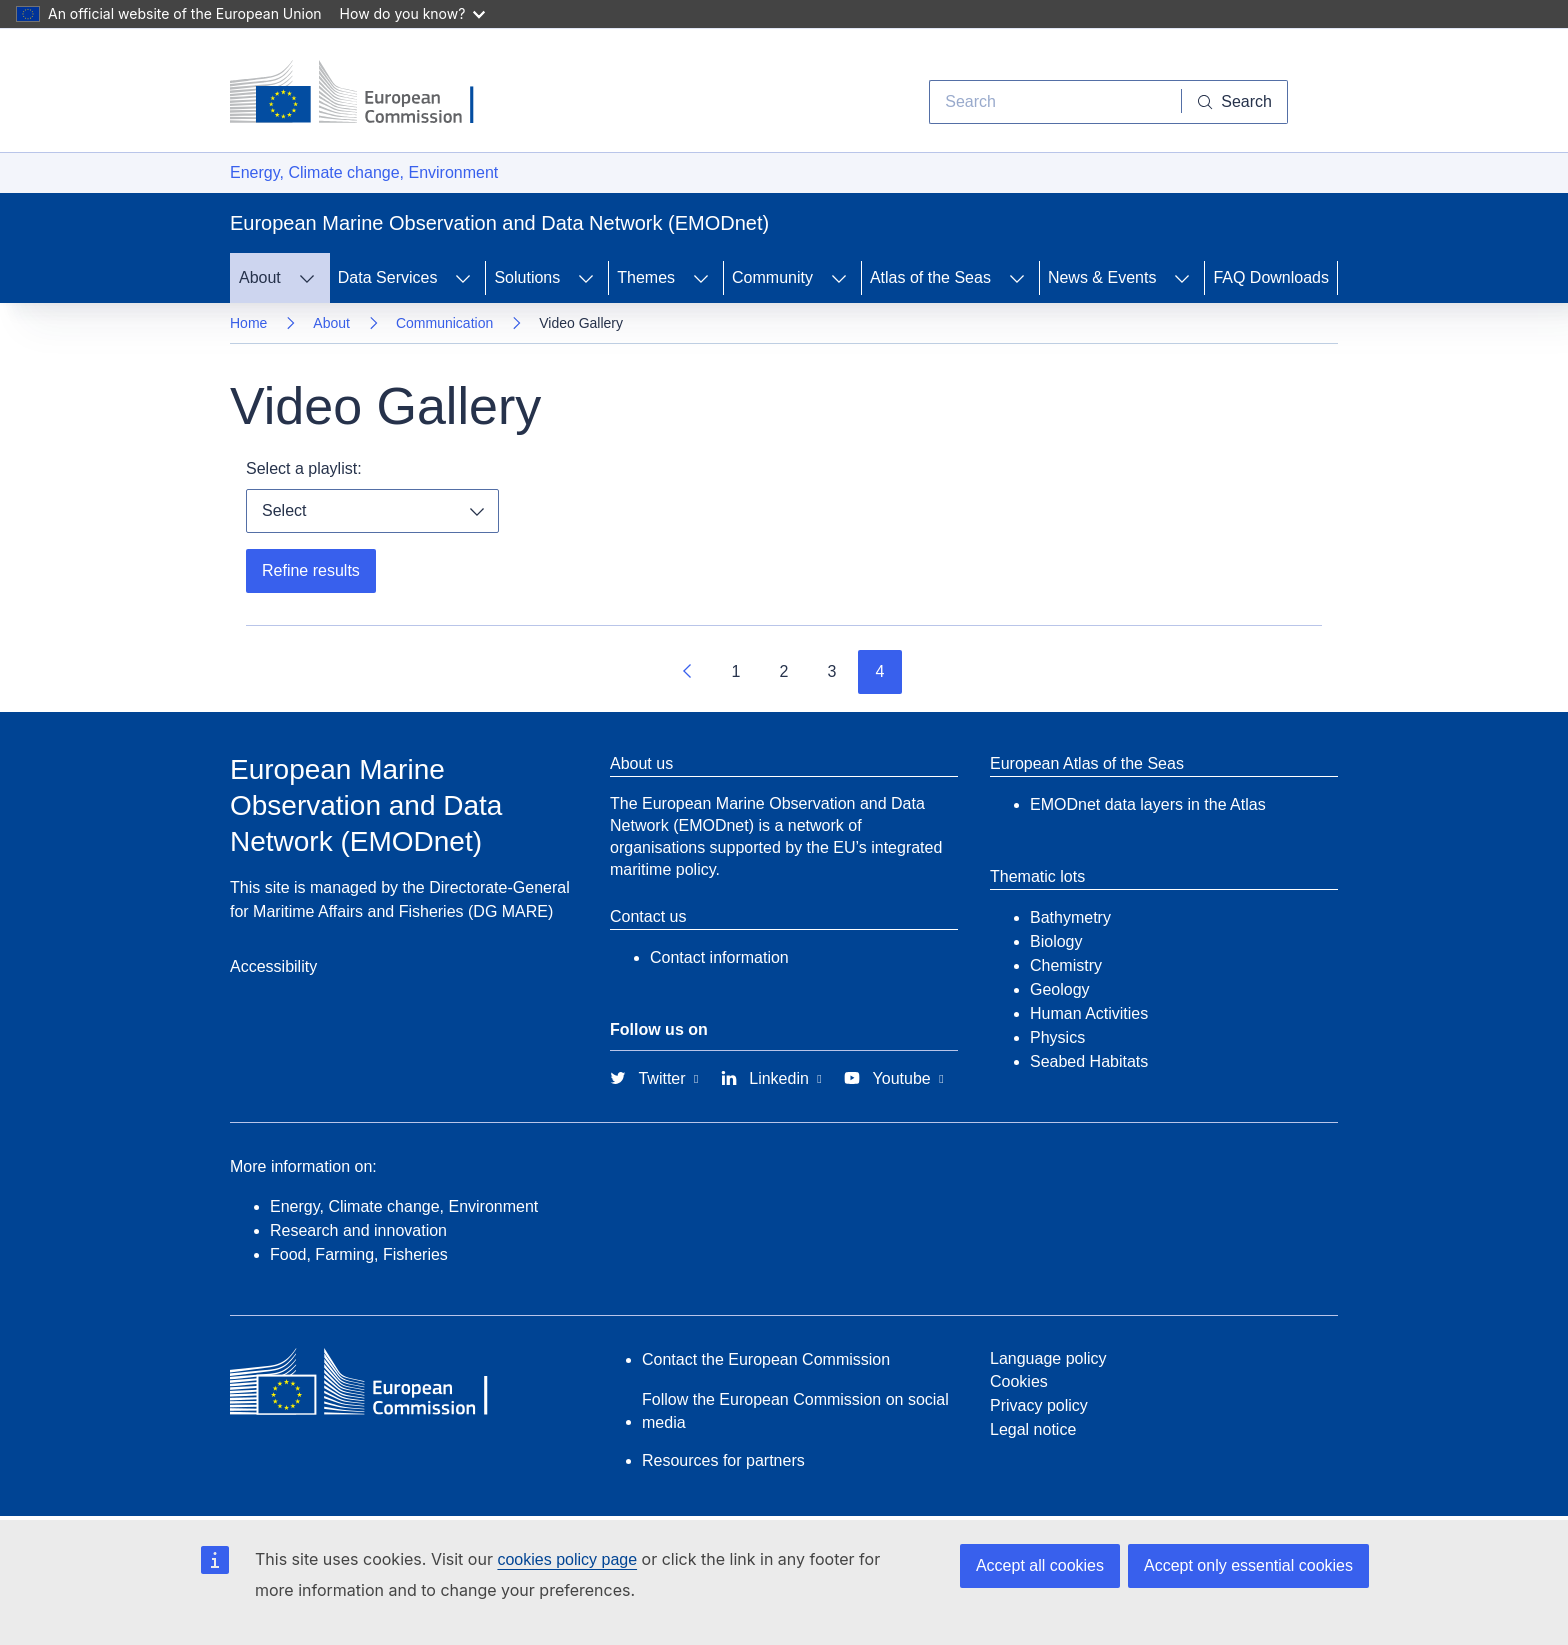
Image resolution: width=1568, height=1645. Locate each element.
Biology (1056, 941)
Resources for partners (723, 1460)
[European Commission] (367, 94)
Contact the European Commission (766, 1359)
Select (284, 510)
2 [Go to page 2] (784, 671)
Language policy (1048, 1358)
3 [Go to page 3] (832, 671)
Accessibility (273, 966)
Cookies (1019, 1381)
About (331, 323)
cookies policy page (567, 1559)
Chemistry (1066, 965)
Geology (1060, 989)
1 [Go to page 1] (736, 671)
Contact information (719, 957)
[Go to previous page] (688, 672)
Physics (1057, 1037)
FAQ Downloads (1271, 277)
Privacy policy (1039, 1405)
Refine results (311, 570)
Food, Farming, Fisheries (359, 1254)
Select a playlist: (304, 468)
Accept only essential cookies (1248, 1565)
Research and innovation (358, 1230)
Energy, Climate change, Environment (364, 172)
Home (248, 323)
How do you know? (413, 13)
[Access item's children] (307, 278)
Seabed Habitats (1089, 1061)
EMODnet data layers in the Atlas (1148, 804)
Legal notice (1033, 1429)
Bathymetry (1070, 917)
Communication (444, 323)
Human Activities (1089, 1013)
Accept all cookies (1040, 1565)
